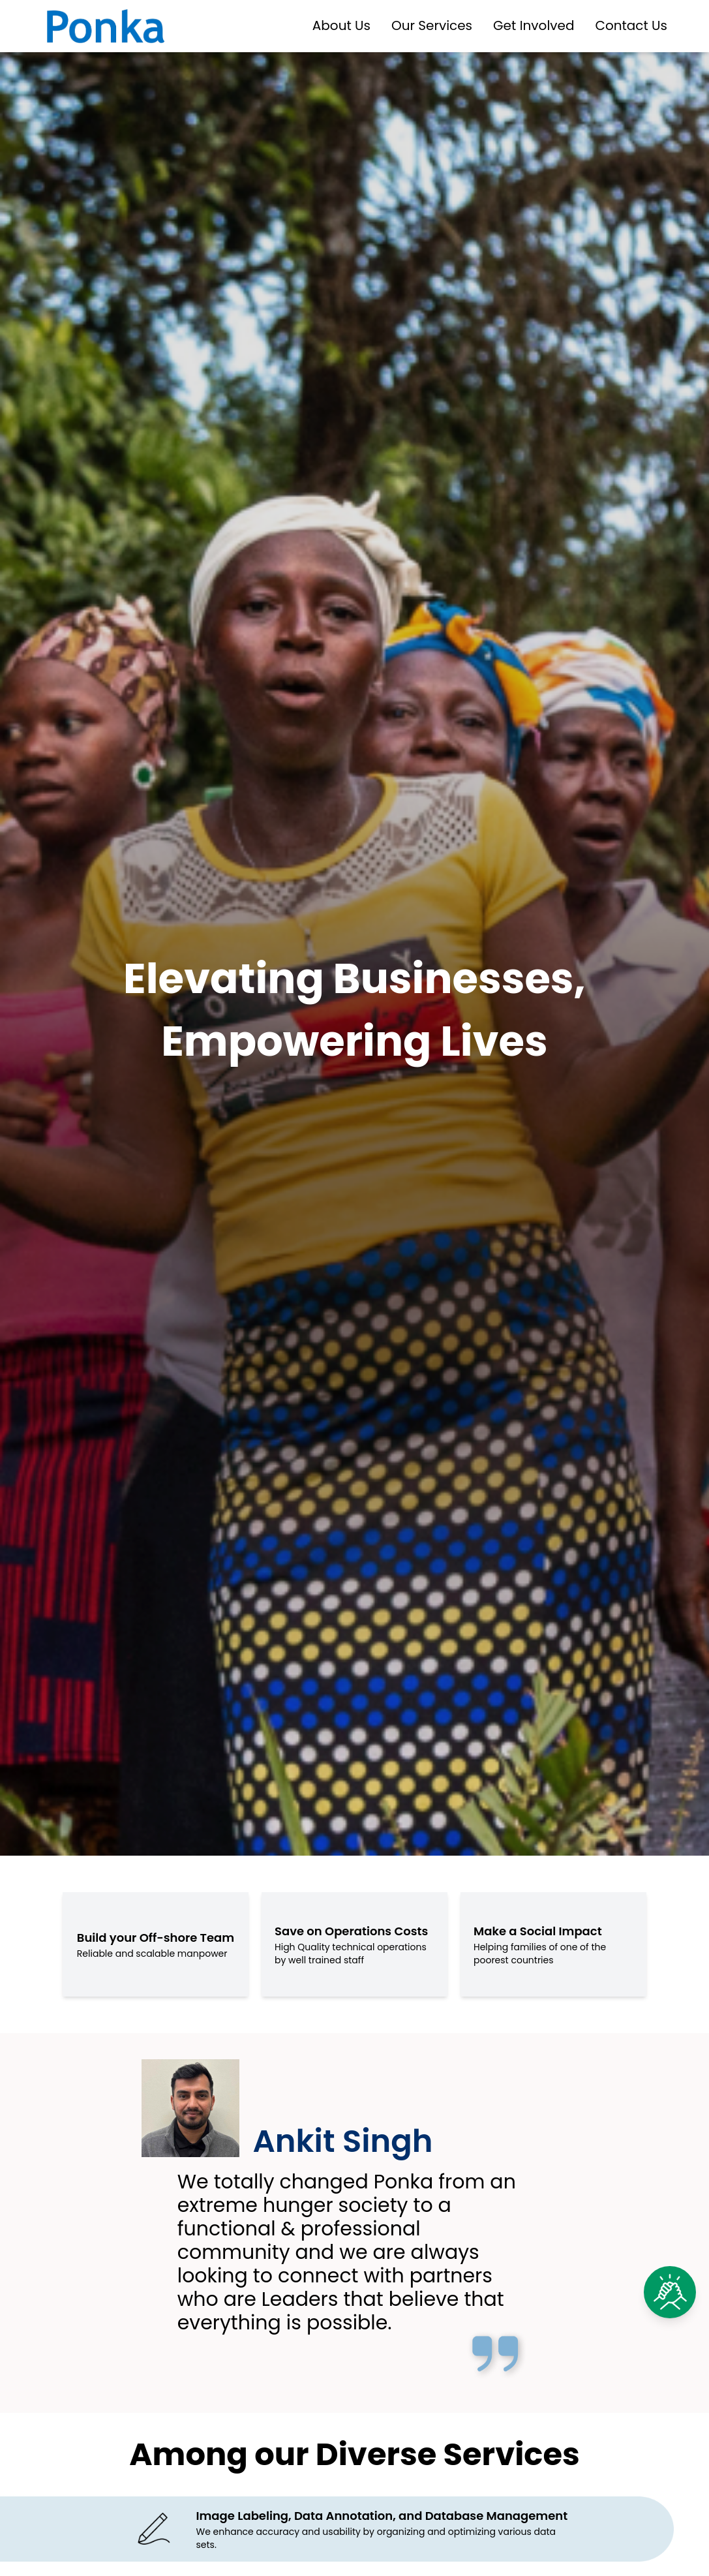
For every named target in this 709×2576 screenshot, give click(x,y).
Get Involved (533, 26)
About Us (341, 26)
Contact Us (631, 26)
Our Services (431, 26)
